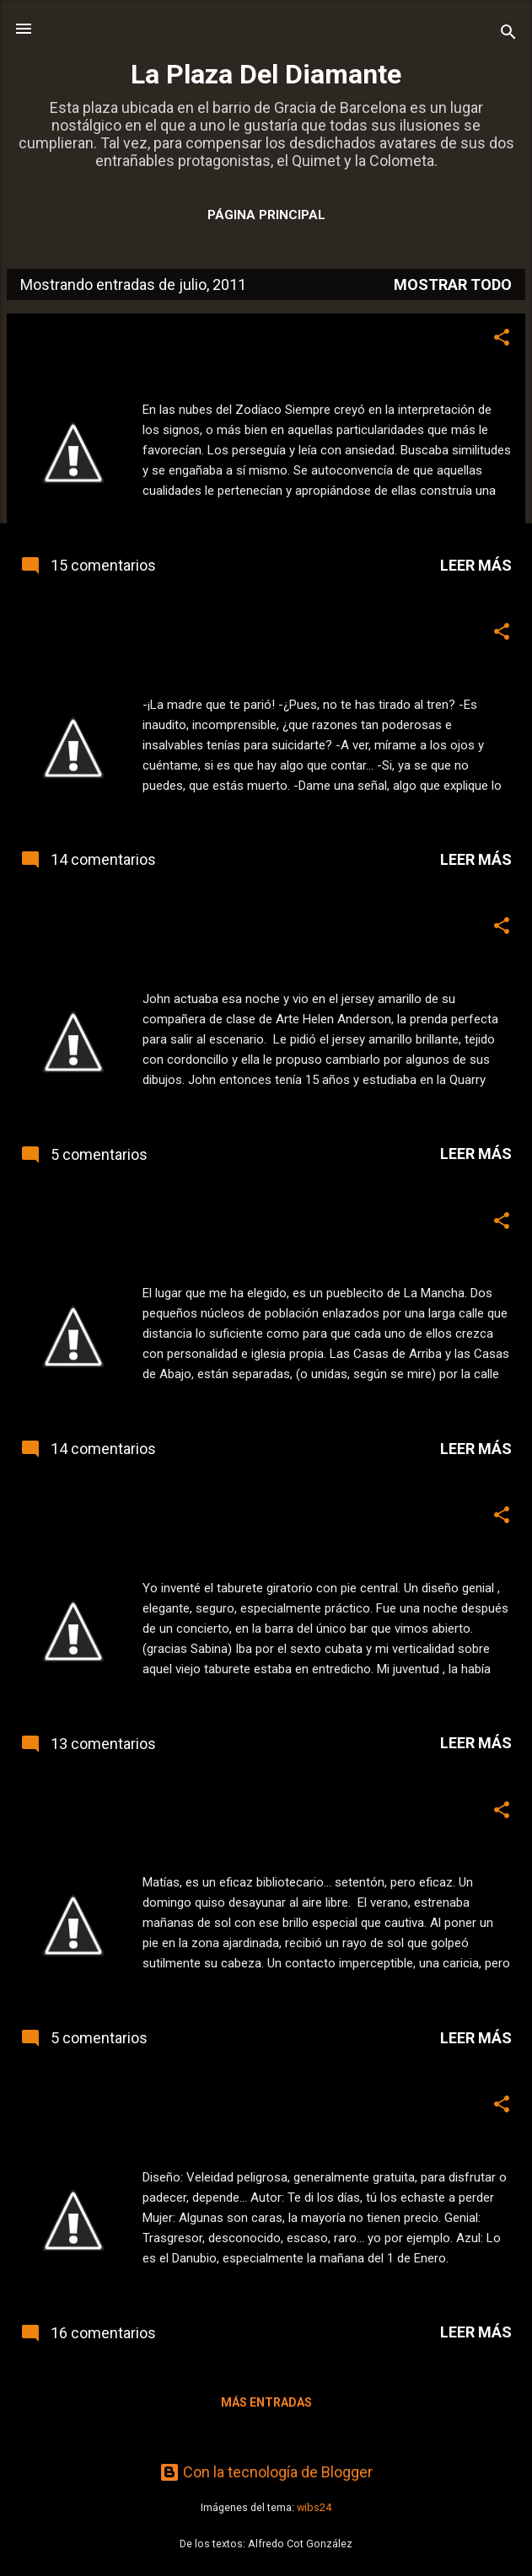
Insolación (59, 1810)
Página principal (266, 215)
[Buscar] (508, 34)
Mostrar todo (453, 284)
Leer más (476, 565)
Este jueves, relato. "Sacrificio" (138, 631)
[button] (502, 339)
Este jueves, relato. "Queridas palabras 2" (178, 1515)
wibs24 (314, 2507)
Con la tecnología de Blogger (266, 2472)
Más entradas (266, 2402)
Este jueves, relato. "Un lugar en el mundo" (182, 1220)
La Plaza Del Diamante (266, 74)
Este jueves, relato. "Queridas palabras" (172, 2104)
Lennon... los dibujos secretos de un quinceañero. (211, 925)
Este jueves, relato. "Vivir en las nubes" (169, 337)
